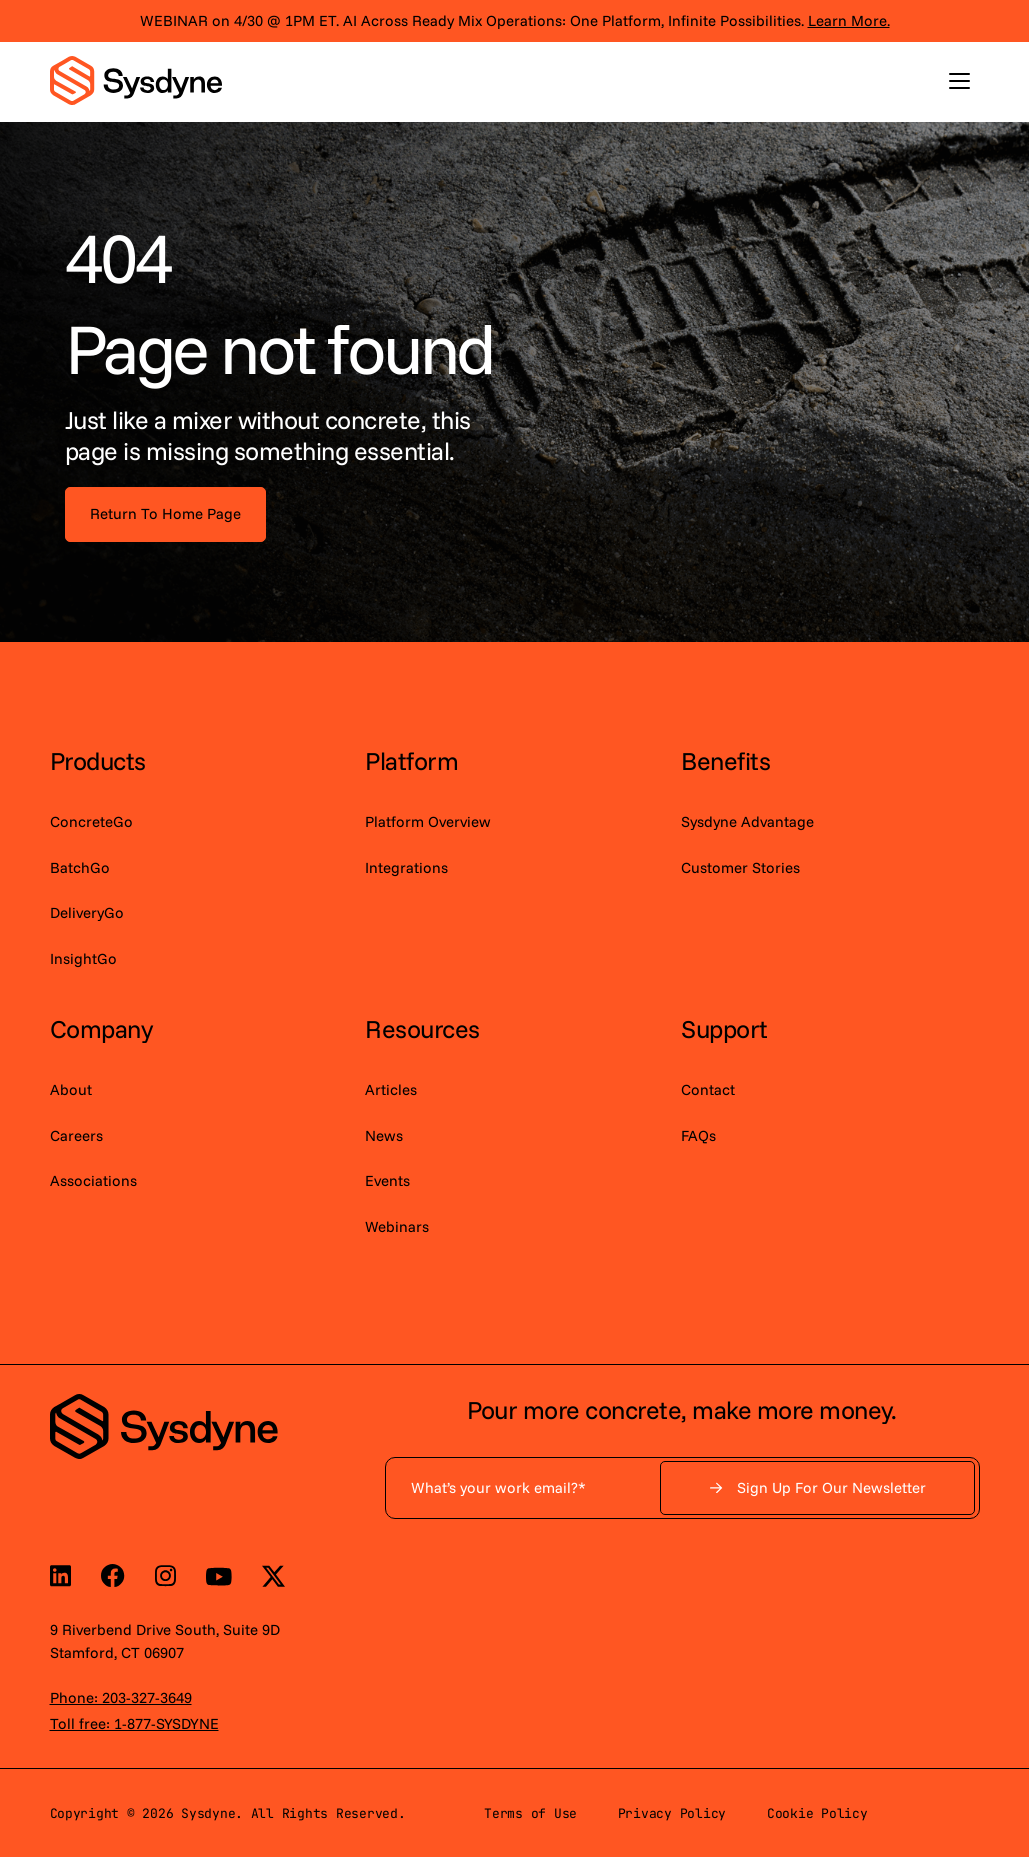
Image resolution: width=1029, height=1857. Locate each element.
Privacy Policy (672, 1813)
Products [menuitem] (98, 760)
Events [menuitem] (387, 1180)
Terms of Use (530, 1813)
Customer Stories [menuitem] (740, 867)
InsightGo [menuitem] (83, 958)
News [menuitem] (384, 1135)
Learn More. (849, 20)
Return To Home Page (165, 513)
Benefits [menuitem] (725, 760)
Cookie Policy (817, 1813)
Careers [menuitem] (76, 1135)
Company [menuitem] (101, 1028)
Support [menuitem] (724, 1028)
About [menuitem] (71, 1089)
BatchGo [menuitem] (80, 867)
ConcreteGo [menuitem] (91, 821)
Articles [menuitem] (391, 1089)
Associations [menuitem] (93, 1180)
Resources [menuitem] (422, 1028)
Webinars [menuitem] (397, 1226)
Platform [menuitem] (411, 760)
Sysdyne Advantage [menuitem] (747, 821)
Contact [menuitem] (708, 1089)
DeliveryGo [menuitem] (87, 912)
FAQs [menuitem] (698, 1135)
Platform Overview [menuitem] (428, 821)
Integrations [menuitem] (406, 867)
